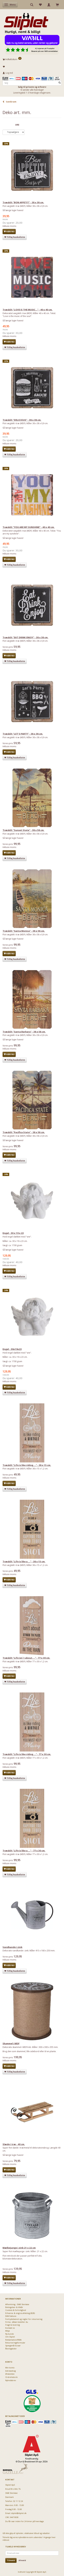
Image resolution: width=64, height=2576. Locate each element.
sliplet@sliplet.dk (18, 2513)
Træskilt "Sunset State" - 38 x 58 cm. (23, 830)
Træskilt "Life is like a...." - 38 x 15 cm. (24, 1561)
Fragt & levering (12, 2325)
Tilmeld (11, 2560)
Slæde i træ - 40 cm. (14, 2144)
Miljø (7, 2330)
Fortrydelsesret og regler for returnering (23, 2319)
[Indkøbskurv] (32, 59)
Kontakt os (10, 2328)
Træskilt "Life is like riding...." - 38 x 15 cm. (27, 1465)
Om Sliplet (10, 2336)
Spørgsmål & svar (13, 2345)
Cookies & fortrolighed (15, 2310)
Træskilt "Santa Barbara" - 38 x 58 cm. (24, 1031)
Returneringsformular (15, 2342)
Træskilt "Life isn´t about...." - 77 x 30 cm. (26, 1657)
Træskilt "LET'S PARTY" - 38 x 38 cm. (23, 733)
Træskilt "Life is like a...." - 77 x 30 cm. (24, 1850)
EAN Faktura (10, 2316)
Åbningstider (11, 2348)
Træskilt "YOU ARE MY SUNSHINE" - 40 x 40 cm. (29, 527)
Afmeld (22, 2560)
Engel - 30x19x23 (12, 1349)
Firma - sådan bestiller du (16, 2322)
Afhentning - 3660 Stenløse (17, 2304)
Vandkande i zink (12, 1947)
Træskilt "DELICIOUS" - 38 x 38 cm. (22, 419)
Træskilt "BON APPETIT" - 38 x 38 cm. (23, 202)
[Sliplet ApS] (26, 22)
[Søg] (60, 82)
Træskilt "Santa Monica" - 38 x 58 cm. (24, 930)
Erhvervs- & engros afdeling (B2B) (20, 2313)
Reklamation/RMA (13, 2339)
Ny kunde (9, 2334)
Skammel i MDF (11, 2043)
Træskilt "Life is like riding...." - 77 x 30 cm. (27, 1754)
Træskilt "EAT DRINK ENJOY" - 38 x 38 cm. (25, 637)
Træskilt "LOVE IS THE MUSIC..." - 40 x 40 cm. (28, 309)
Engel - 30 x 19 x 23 (13, 1233)
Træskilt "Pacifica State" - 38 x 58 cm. (24, 1132)
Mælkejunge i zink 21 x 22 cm (19, 2247)
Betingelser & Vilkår (14, 2307)
